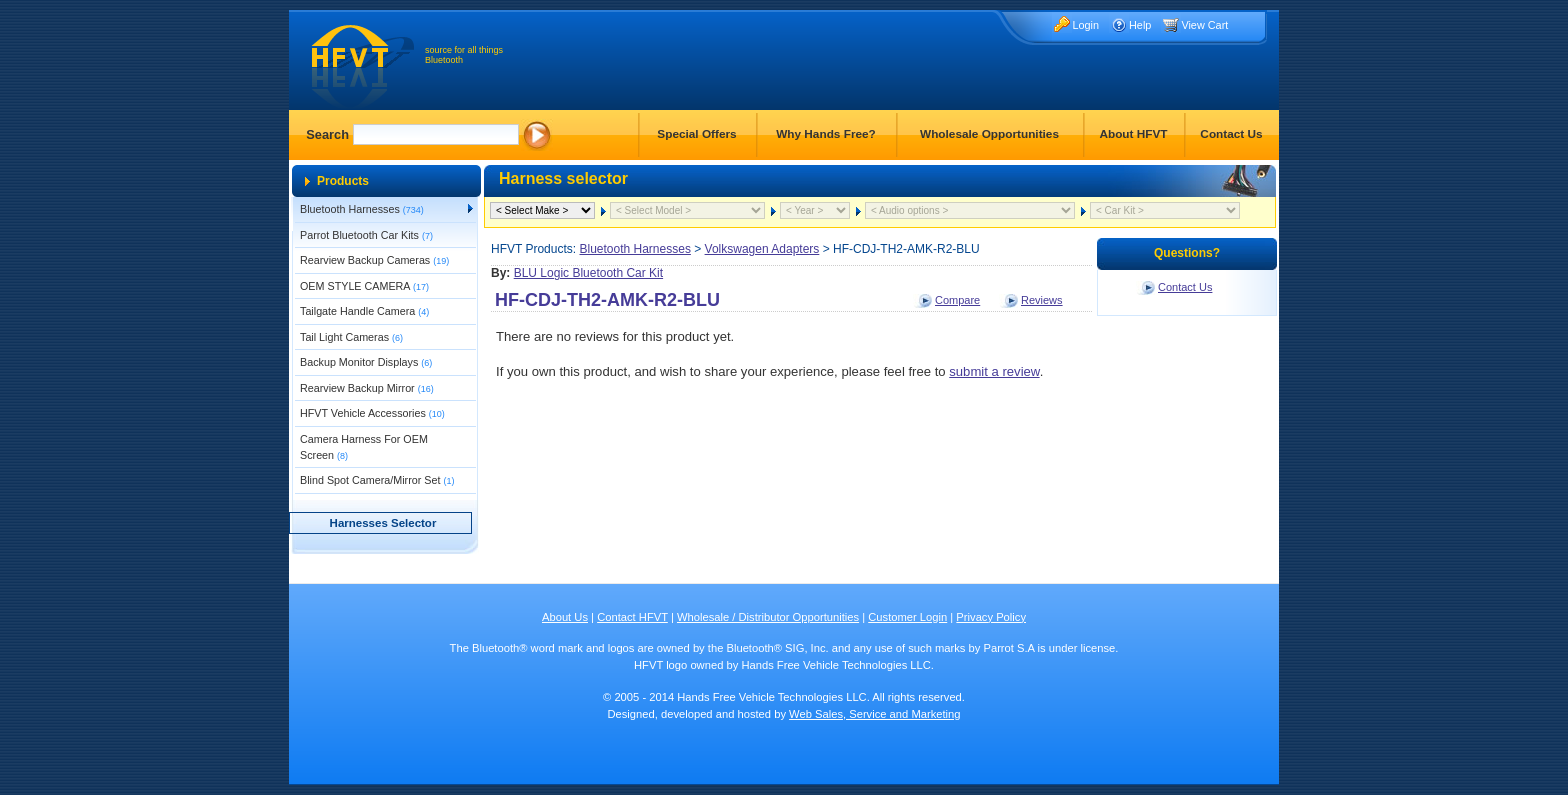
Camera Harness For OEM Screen (364, 447)
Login (1085, 25)
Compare (957, 300)
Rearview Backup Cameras (374, 260)
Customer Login (907, 617)
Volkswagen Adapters (762, 249)
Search (327, 134)
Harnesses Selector (383, 523)
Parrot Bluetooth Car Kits (366, 235)
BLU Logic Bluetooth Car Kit (588, 273)
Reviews (1042, 300)
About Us (565, 617)
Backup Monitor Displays (366, 362)
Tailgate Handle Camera (364, 311)
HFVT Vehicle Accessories (372, 413)
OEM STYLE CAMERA (364, 286)
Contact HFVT (632, 617)
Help (1140, 25)
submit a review (994, 371)
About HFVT (1133, 134)
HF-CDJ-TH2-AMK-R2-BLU (607, 300)
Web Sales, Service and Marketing (874, 714)
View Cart (1204, 25)
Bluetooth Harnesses (362, 209)
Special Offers (696, 134)
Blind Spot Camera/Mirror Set (377, 480)
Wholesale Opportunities (989, 134)
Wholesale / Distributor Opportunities (768, 617)
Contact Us (1231, 134)
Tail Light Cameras (351, 337)
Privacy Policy (991, 617)
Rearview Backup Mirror (367, 388)
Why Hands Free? (826, 134)
